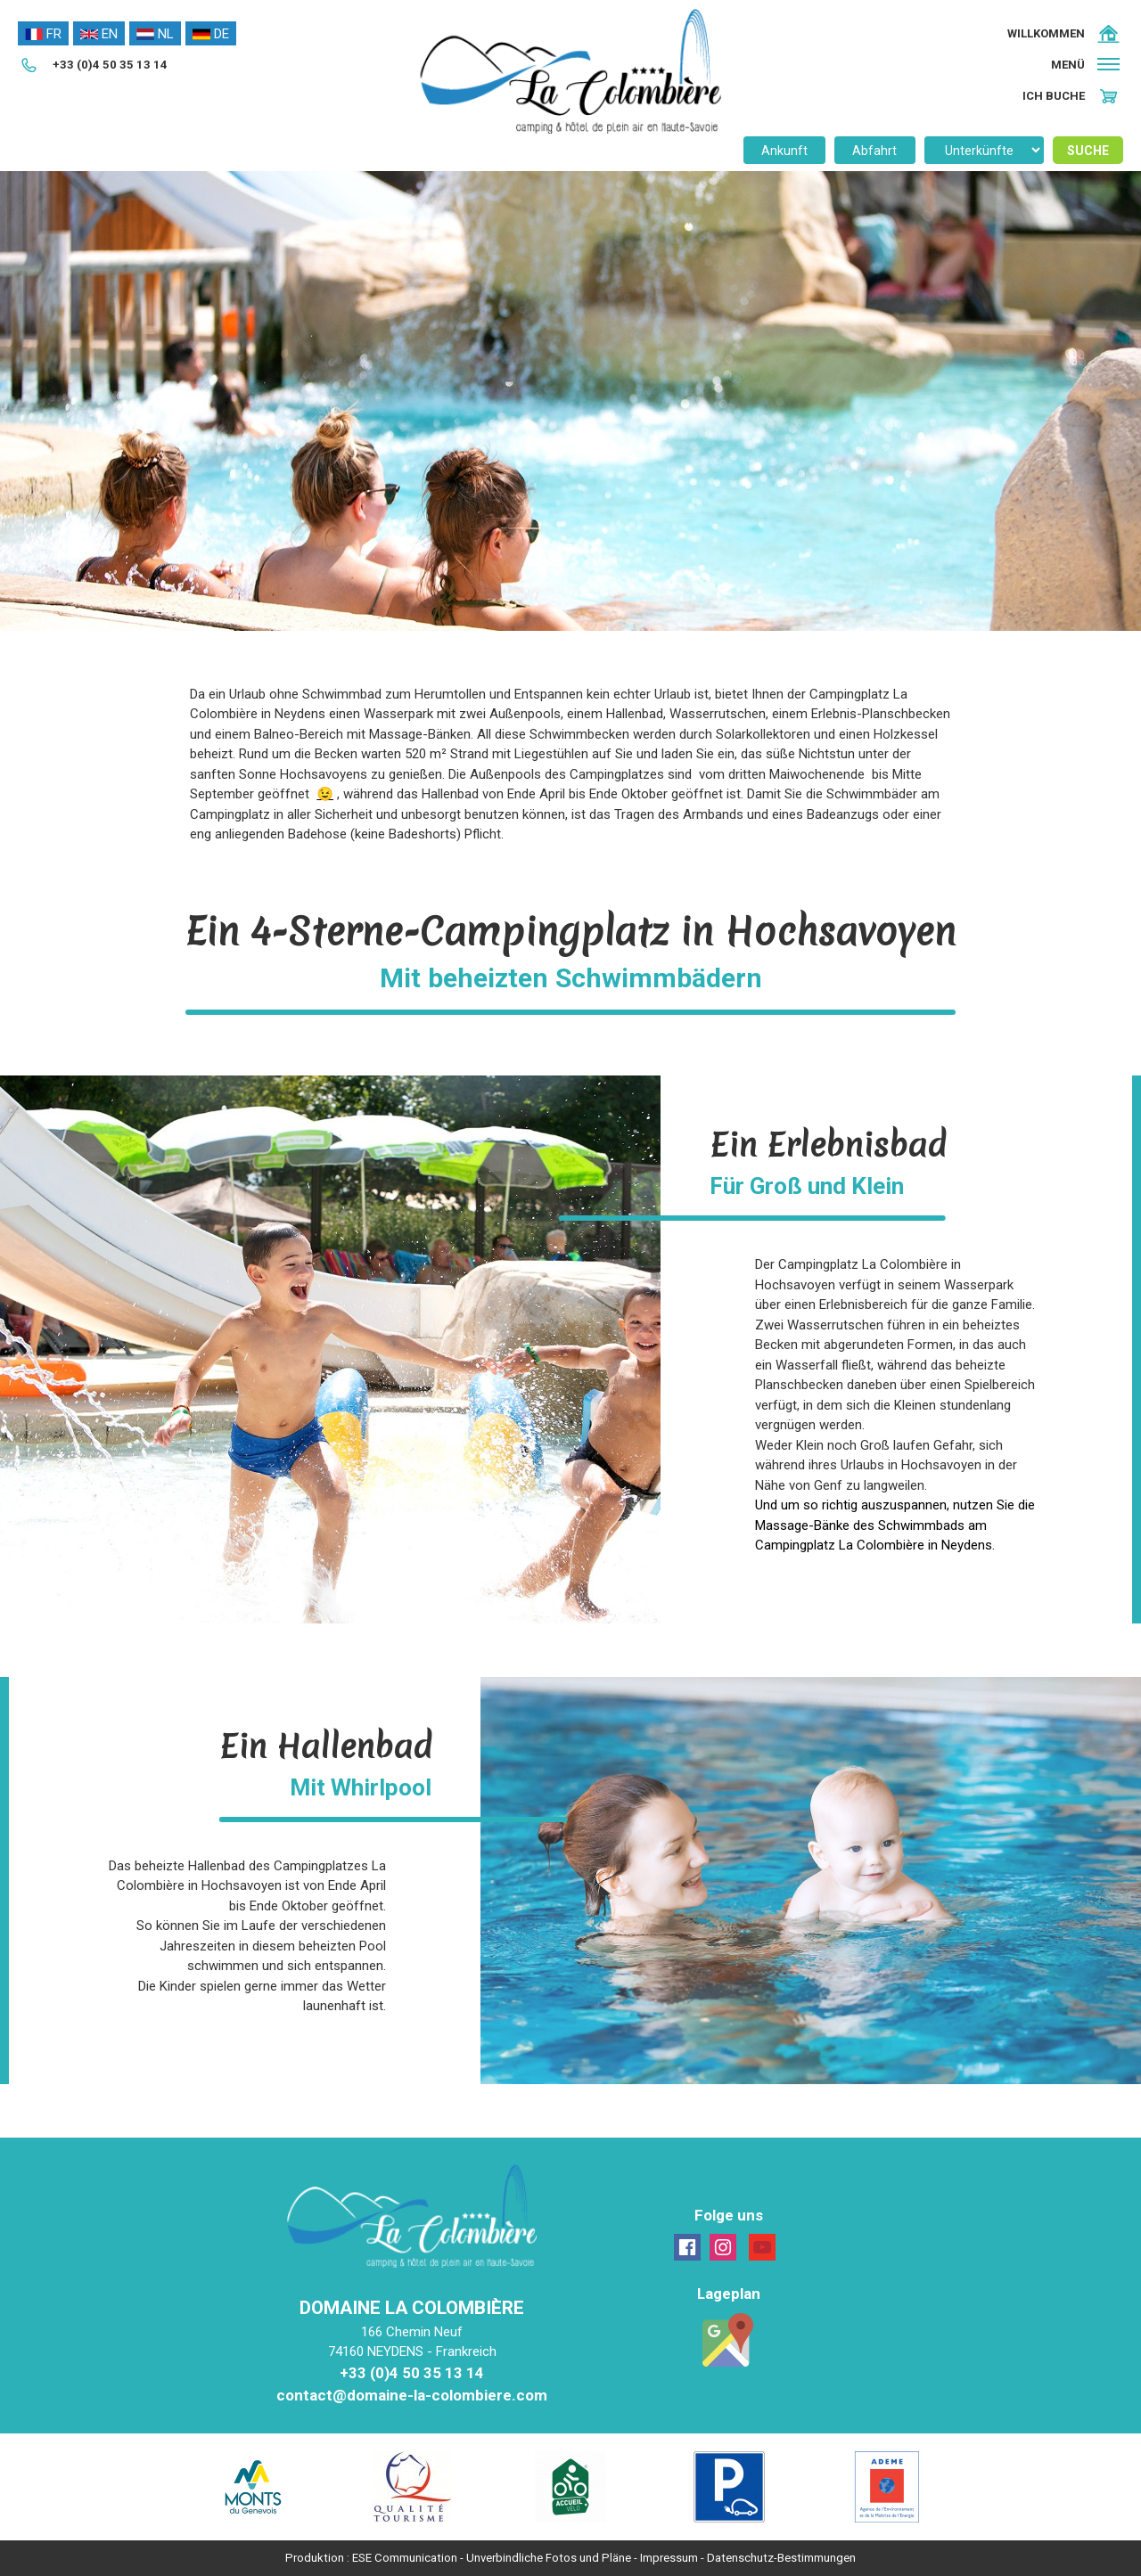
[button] (1087, 64)
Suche (1088, 150)
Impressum (669, 2557)
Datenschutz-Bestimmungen (781, 2557)
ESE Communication (404, 2557)
